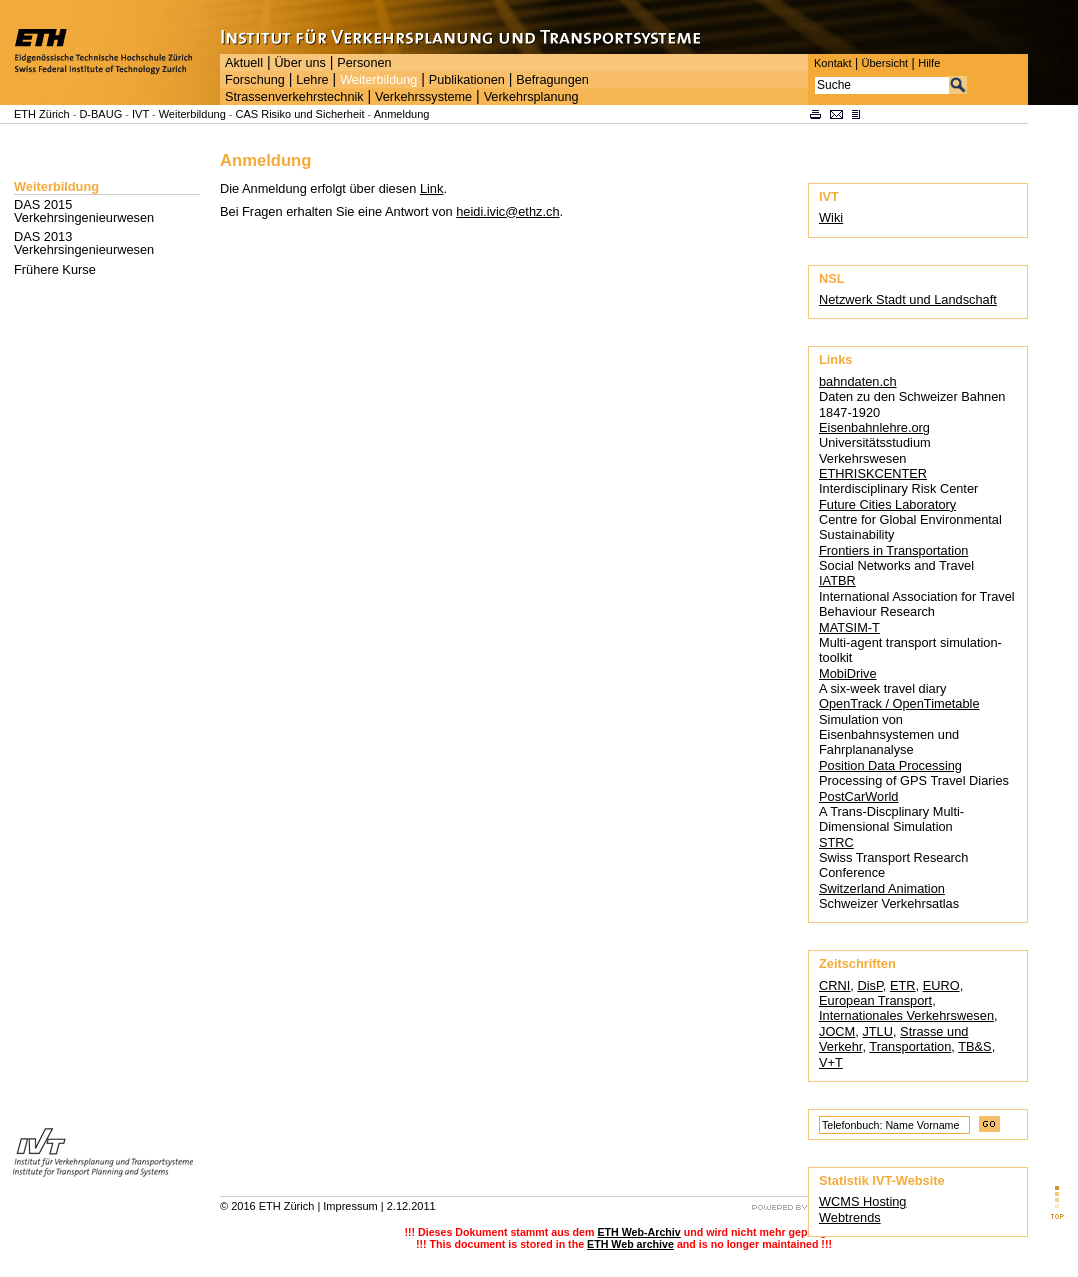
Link (431, 188)
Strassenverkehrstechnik (294, 97)
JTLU (877, 1031)
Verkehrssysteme (423, 97)
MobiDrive (848, 673)
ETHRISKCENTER (873, 473)
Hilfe (929, 63)
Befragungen (552, 80)
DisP (869, 985)
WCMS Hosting (862, 1201)
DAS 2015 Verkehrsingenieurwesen (84, 211)
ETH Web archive (630, 1244)
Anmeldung (402, 114)
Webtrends (850, 1217)
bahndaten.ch (858, 381)
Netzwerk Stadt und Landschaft (908, 299)
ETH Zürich (42, 114)
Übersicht (884, 63)
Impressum (350, 1206)
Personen (364, 63)
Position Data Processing (890, 765)
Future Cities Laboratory (887, 504)
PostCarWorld (858, 796)
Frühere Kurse (55, 269)
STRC (836, 842)
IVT (140, 114)
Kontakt (832, 63)
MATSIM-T (849, 627)
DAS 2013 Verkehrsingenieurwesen (84, 243)
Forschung (255, 80)
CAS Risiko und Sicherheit (300, 114)
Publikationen (467, 80)
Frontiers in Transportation (893, 550)
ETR (903, 985)
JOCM (837, 1031)
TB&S (974, 1046)
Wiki (831, 217)
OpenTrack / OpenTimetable (899, 703)
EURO (941, 985)
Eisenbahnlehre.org (874, 427)
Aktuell (244, 63)
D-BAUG (100, 114)
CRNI (834, 985)
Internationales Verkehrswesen (906, 1015)
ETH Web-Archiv (638, 1232)
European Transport (875, 1000)
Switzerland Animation (882, 888)
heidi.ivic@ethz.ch (507, 211)
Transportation (910, 1046)
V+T (831, 1062)
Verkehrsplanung (531, 97)
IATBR (837, 580)
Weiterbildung (378, 80)
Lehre (312, 80)
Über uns (299, 63)
